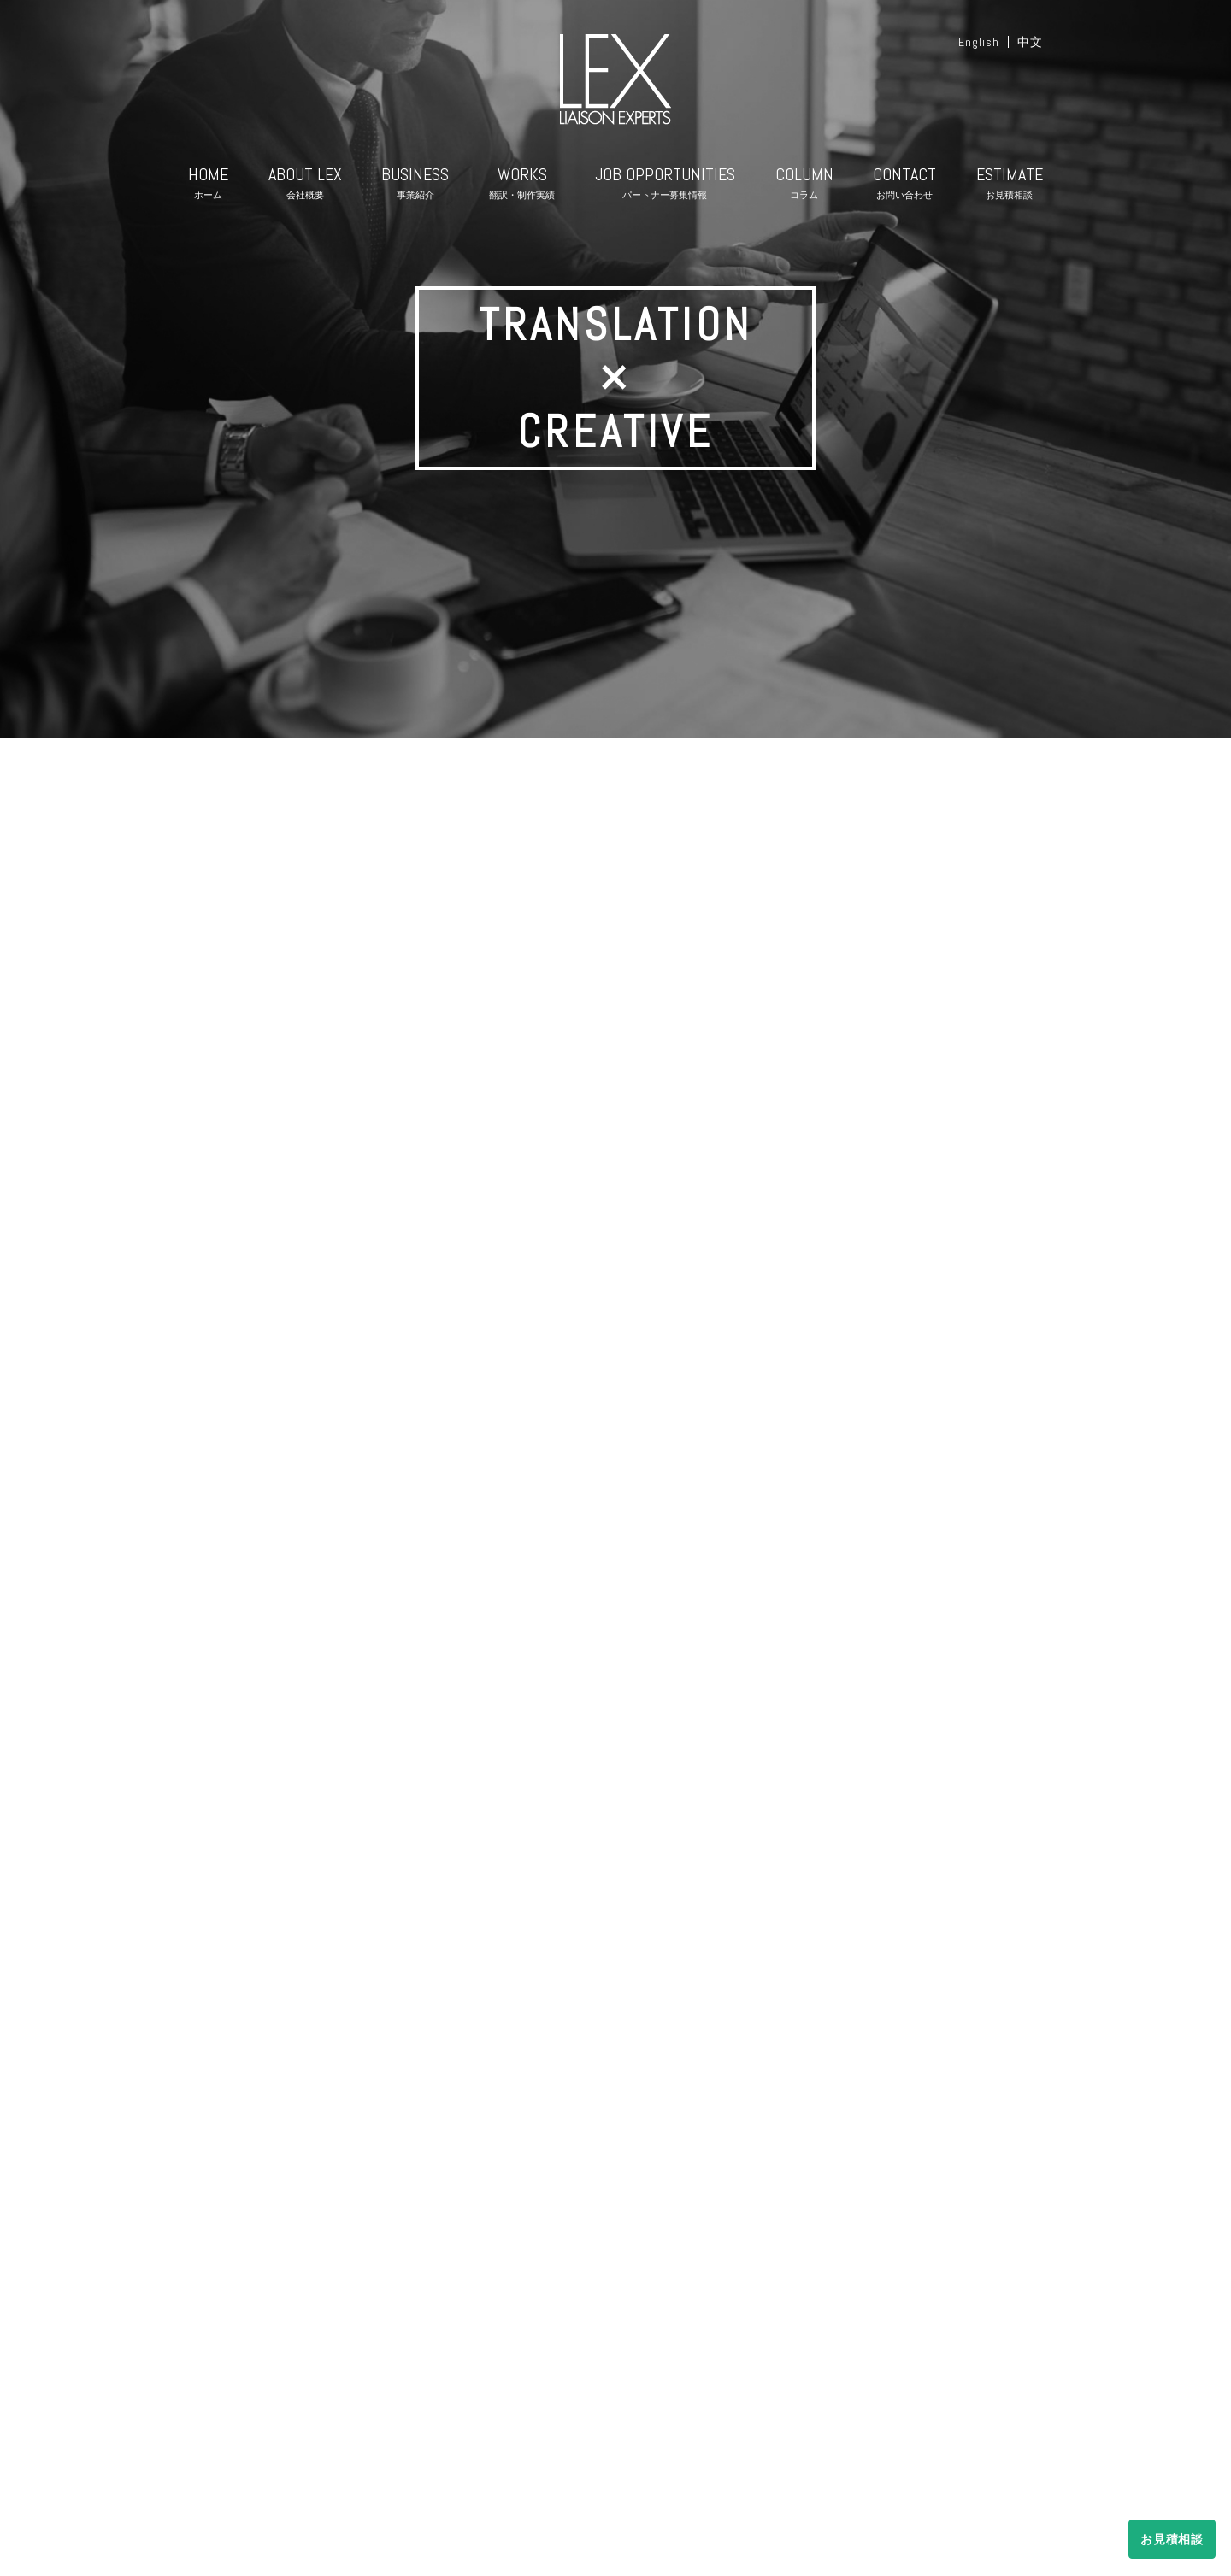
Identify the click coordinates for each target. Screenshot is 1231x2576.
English (978, 42)
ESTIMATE (1009, 186)
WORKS (522, 186)
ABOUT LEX (305, 186)
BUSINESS (415, 186)
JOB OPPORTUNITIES (665, 186)
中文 (1030, 42)
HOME (208, 186)
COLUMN (804, 186)
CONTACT (904, 186)
